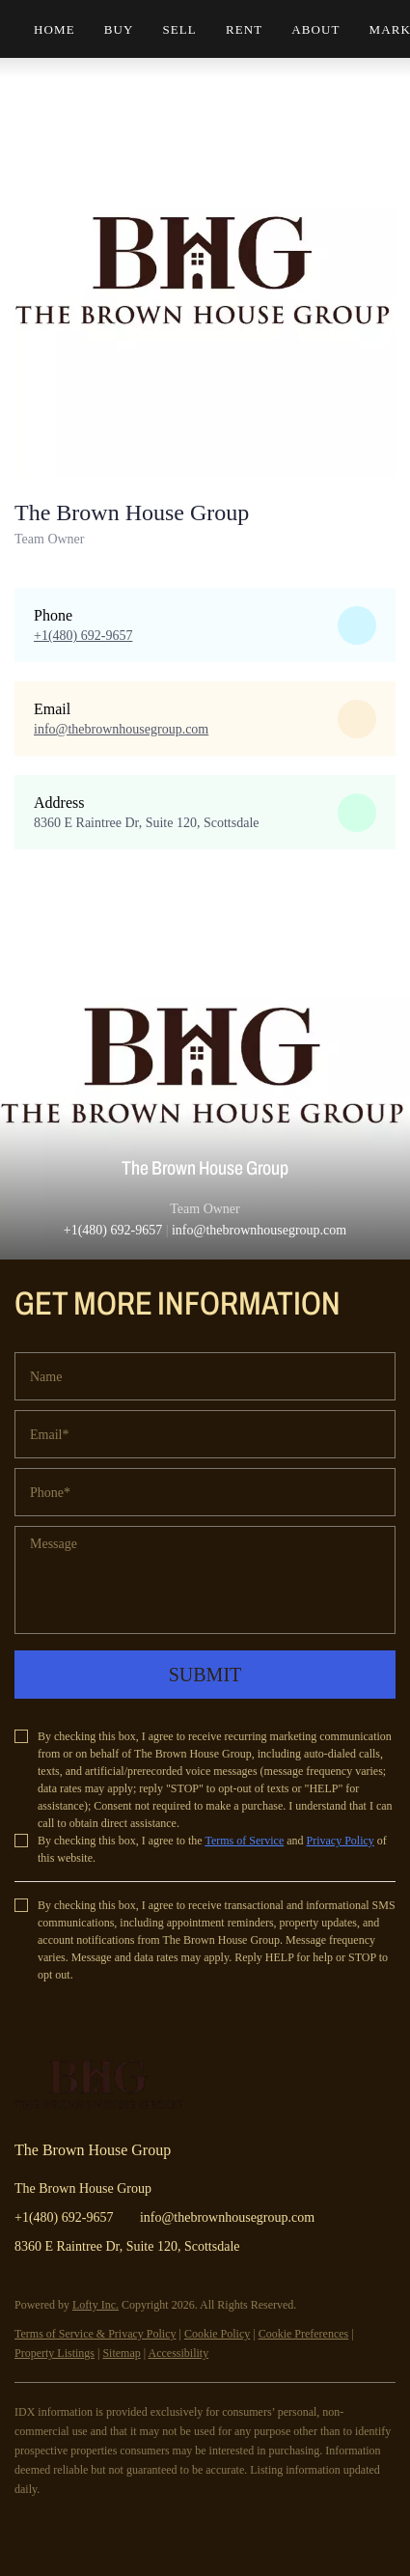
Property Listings (54, 2353)
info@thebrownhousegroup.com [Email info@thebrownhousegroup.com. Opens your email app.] (227, 2217)
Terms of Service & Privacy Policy (95, 2334)
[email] (205, 1434)
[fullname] (205, 1376)
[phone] (205, 1492)
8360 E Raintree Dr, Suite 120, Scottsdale (147, 823)
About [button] (315, 29)
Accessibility (178, 2353)
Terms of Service (244, 1840)
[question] (205, 1580)
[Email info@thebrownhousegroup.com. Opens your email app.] (121, 729)
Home (54, 29)
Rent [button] (244, 29)
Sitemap (121, 2353)
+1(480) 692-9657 (113, 1230)
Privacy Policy (340, 1840)
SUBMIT (205, 1674)
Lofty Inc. (95, 2305)
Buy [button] (119, 29)
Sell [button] (179, 29)
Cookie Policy (217, 2334)
